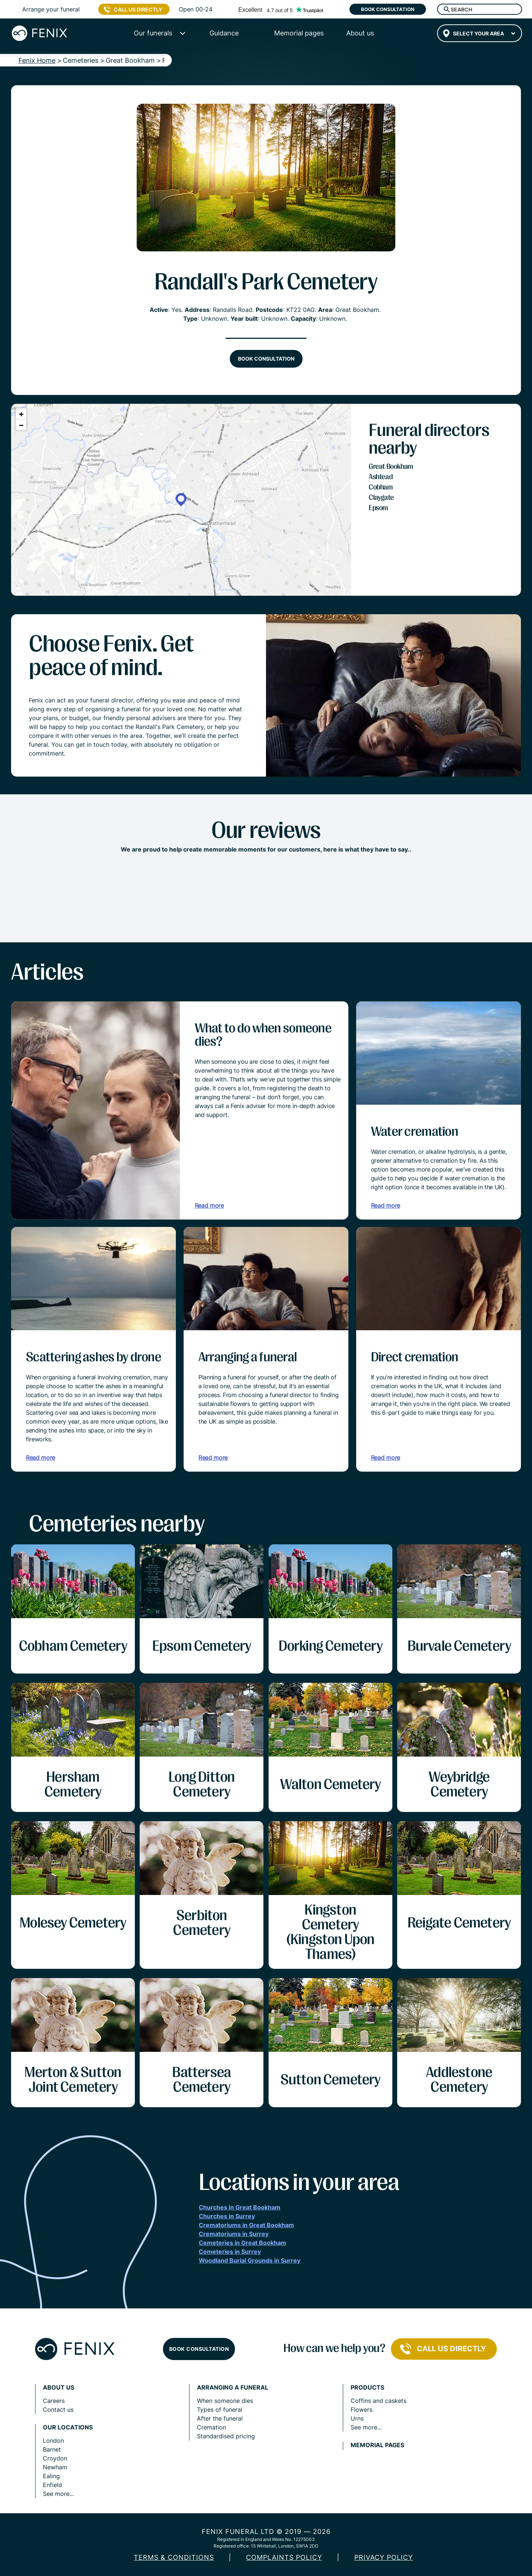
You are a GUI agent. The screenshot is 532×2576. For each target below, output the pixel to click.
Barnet (52, 2449)
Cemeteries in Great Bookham (242, 2242)
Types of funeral (219, 2409)
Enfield (52, 2485)
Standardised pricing (226, 2436)
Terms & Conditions (174, 2557)
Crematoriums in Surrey (234, 2234)
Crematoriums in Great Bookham (246, 2225)
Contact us (58, 2409)
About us (58, 2387)
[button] (181, 500)
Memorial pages (377, 2445)
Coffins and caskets (378, 2400)
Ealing (51, 2476)
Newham (55, 2467)
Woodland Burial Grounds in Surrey (249, 2260)
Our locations (68, 2427)
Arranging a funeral (232, 2387)
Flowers (361, 2409)
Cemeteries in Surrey (230, 2251)
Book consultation (388, 9)
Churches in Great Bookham (239, 2207)
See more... (58, 2493)
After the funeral (220, 2418)
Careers (54, 2400)
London (53, 2440)
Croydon (55, 2458)
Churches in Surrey (227, 2216)
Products (367, 2387)
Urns (357, 2418)
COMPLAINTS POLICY (284, 2557)
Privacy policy (383, 2557)
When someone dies (225, 2400)
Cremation (211, 2427)
